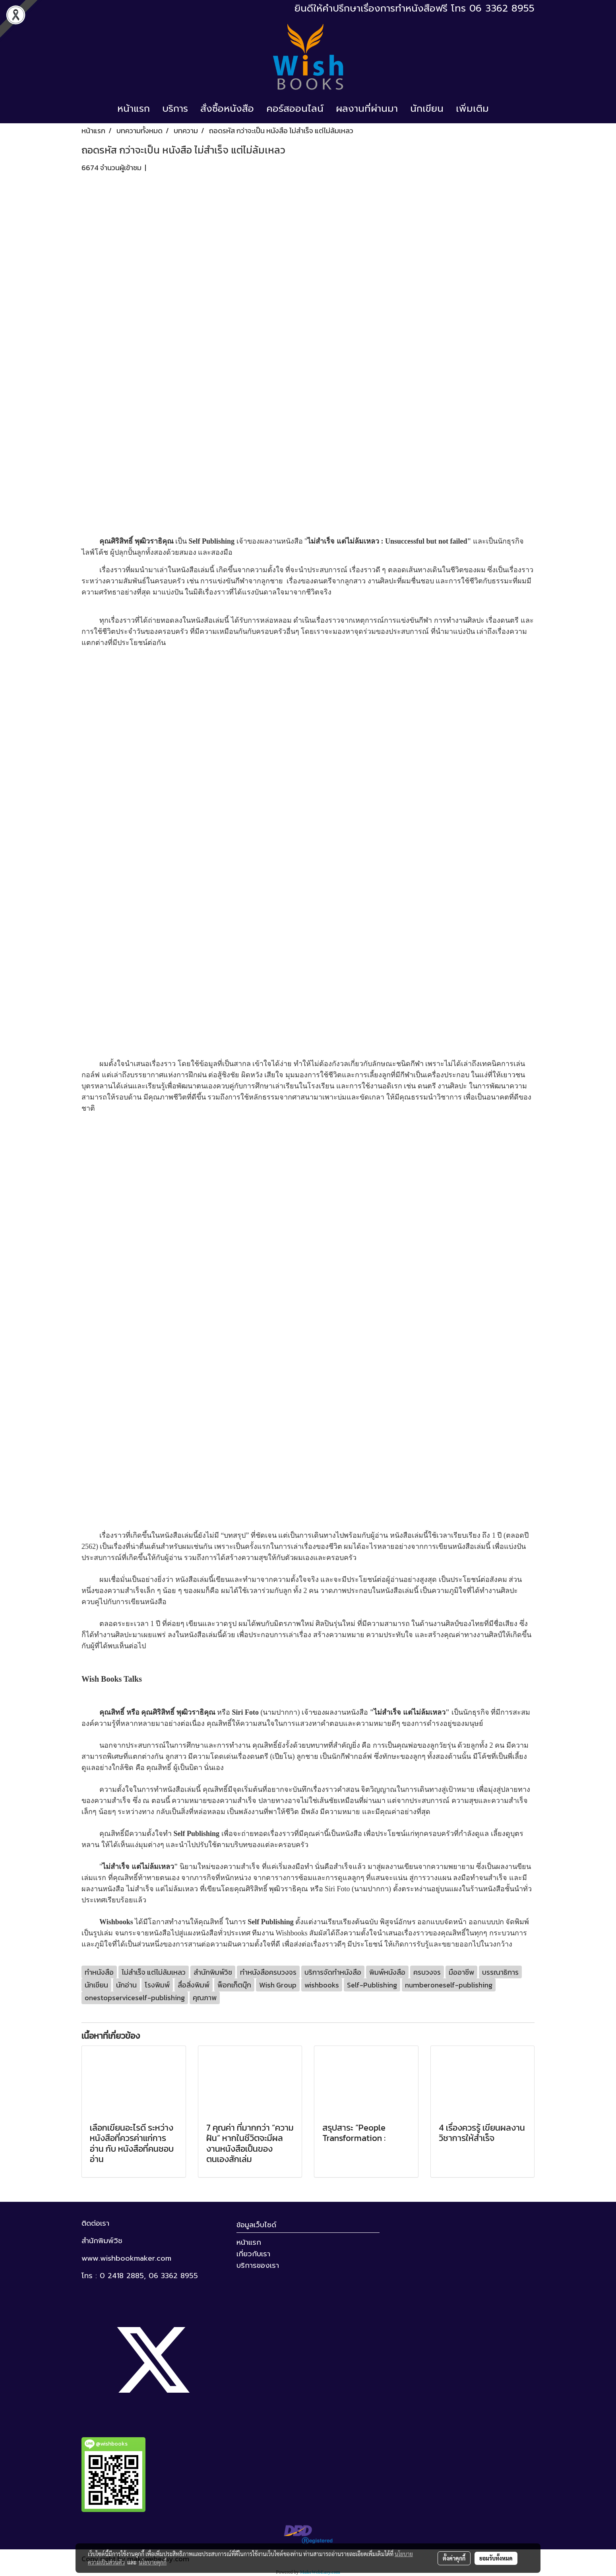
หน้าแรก (133, 108)
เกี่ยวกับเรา (253, 2253)
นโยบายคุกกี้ (153, 2562)
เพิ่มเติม (472, 108)
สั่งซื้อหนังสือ (227, 108)
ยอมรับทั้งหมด (496, 2558)
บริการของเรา (257, 2265)
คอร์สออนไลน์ (294, 108)
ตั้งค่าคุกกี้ (454, 2558)
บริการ (175, 108)
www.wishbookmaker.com (126, 2258)
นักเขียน (427, 108)
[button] (502, 108)
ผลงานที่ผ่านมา (367, 108)
